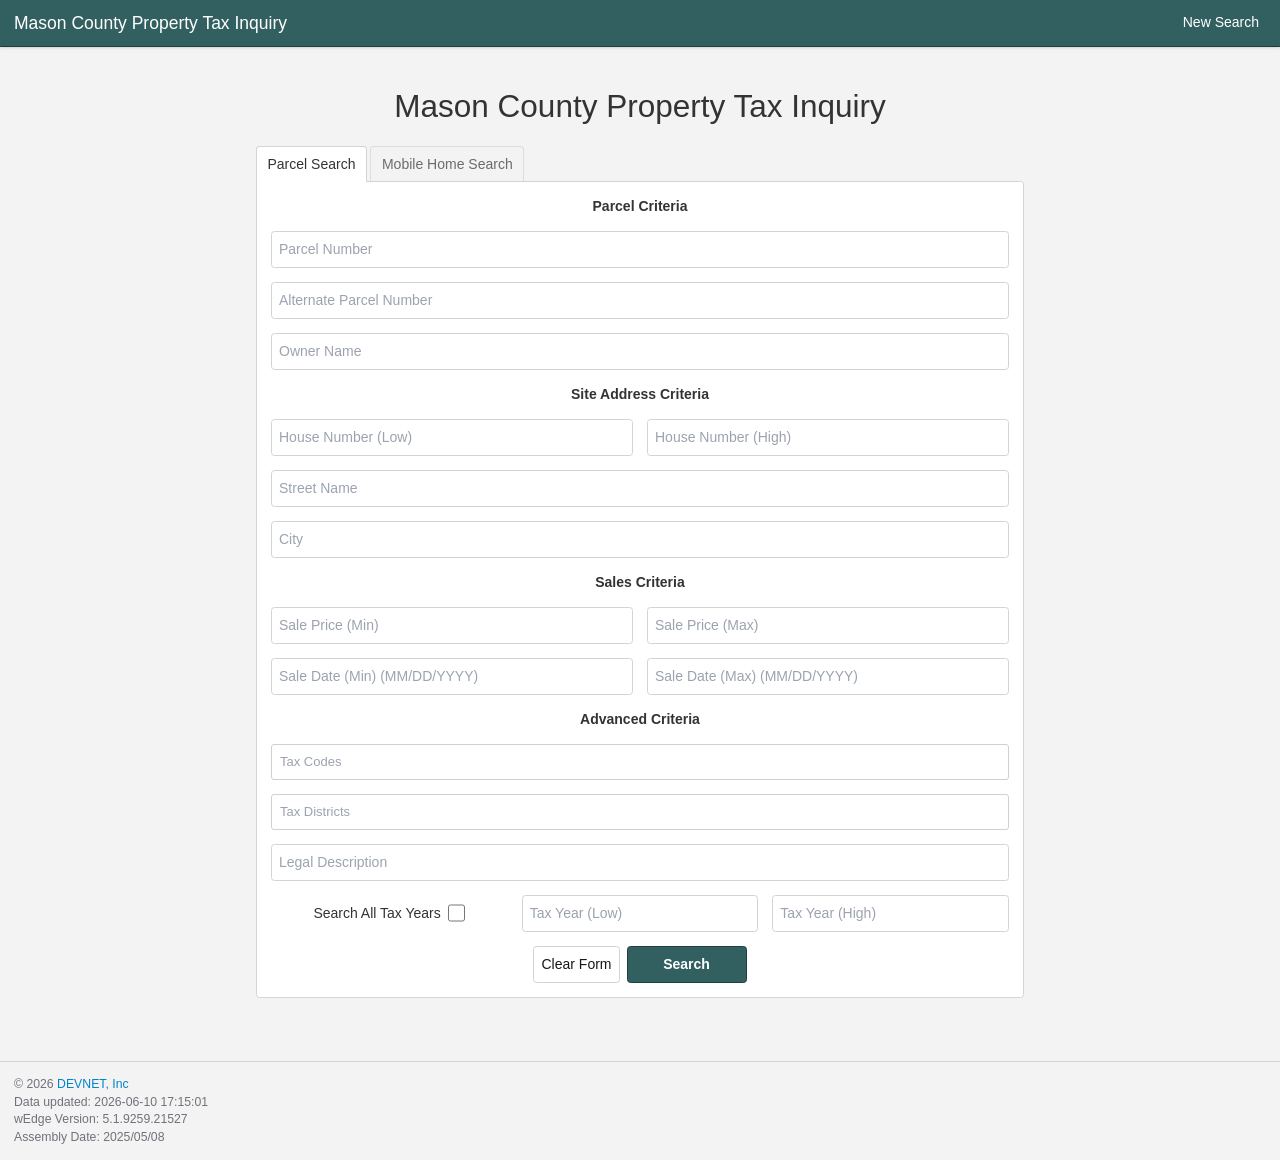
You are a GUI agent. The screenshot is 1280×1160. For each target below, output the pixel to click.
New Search (1208, 22)
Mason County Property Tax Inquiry (150, 23)
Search (686, 964)
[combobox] (639, 762)
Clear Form (576, 964)
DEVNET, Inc (92, 1084)
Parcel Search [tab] (312, 164)
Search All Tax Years (376, 913)
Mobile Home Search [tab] (447, 164)
